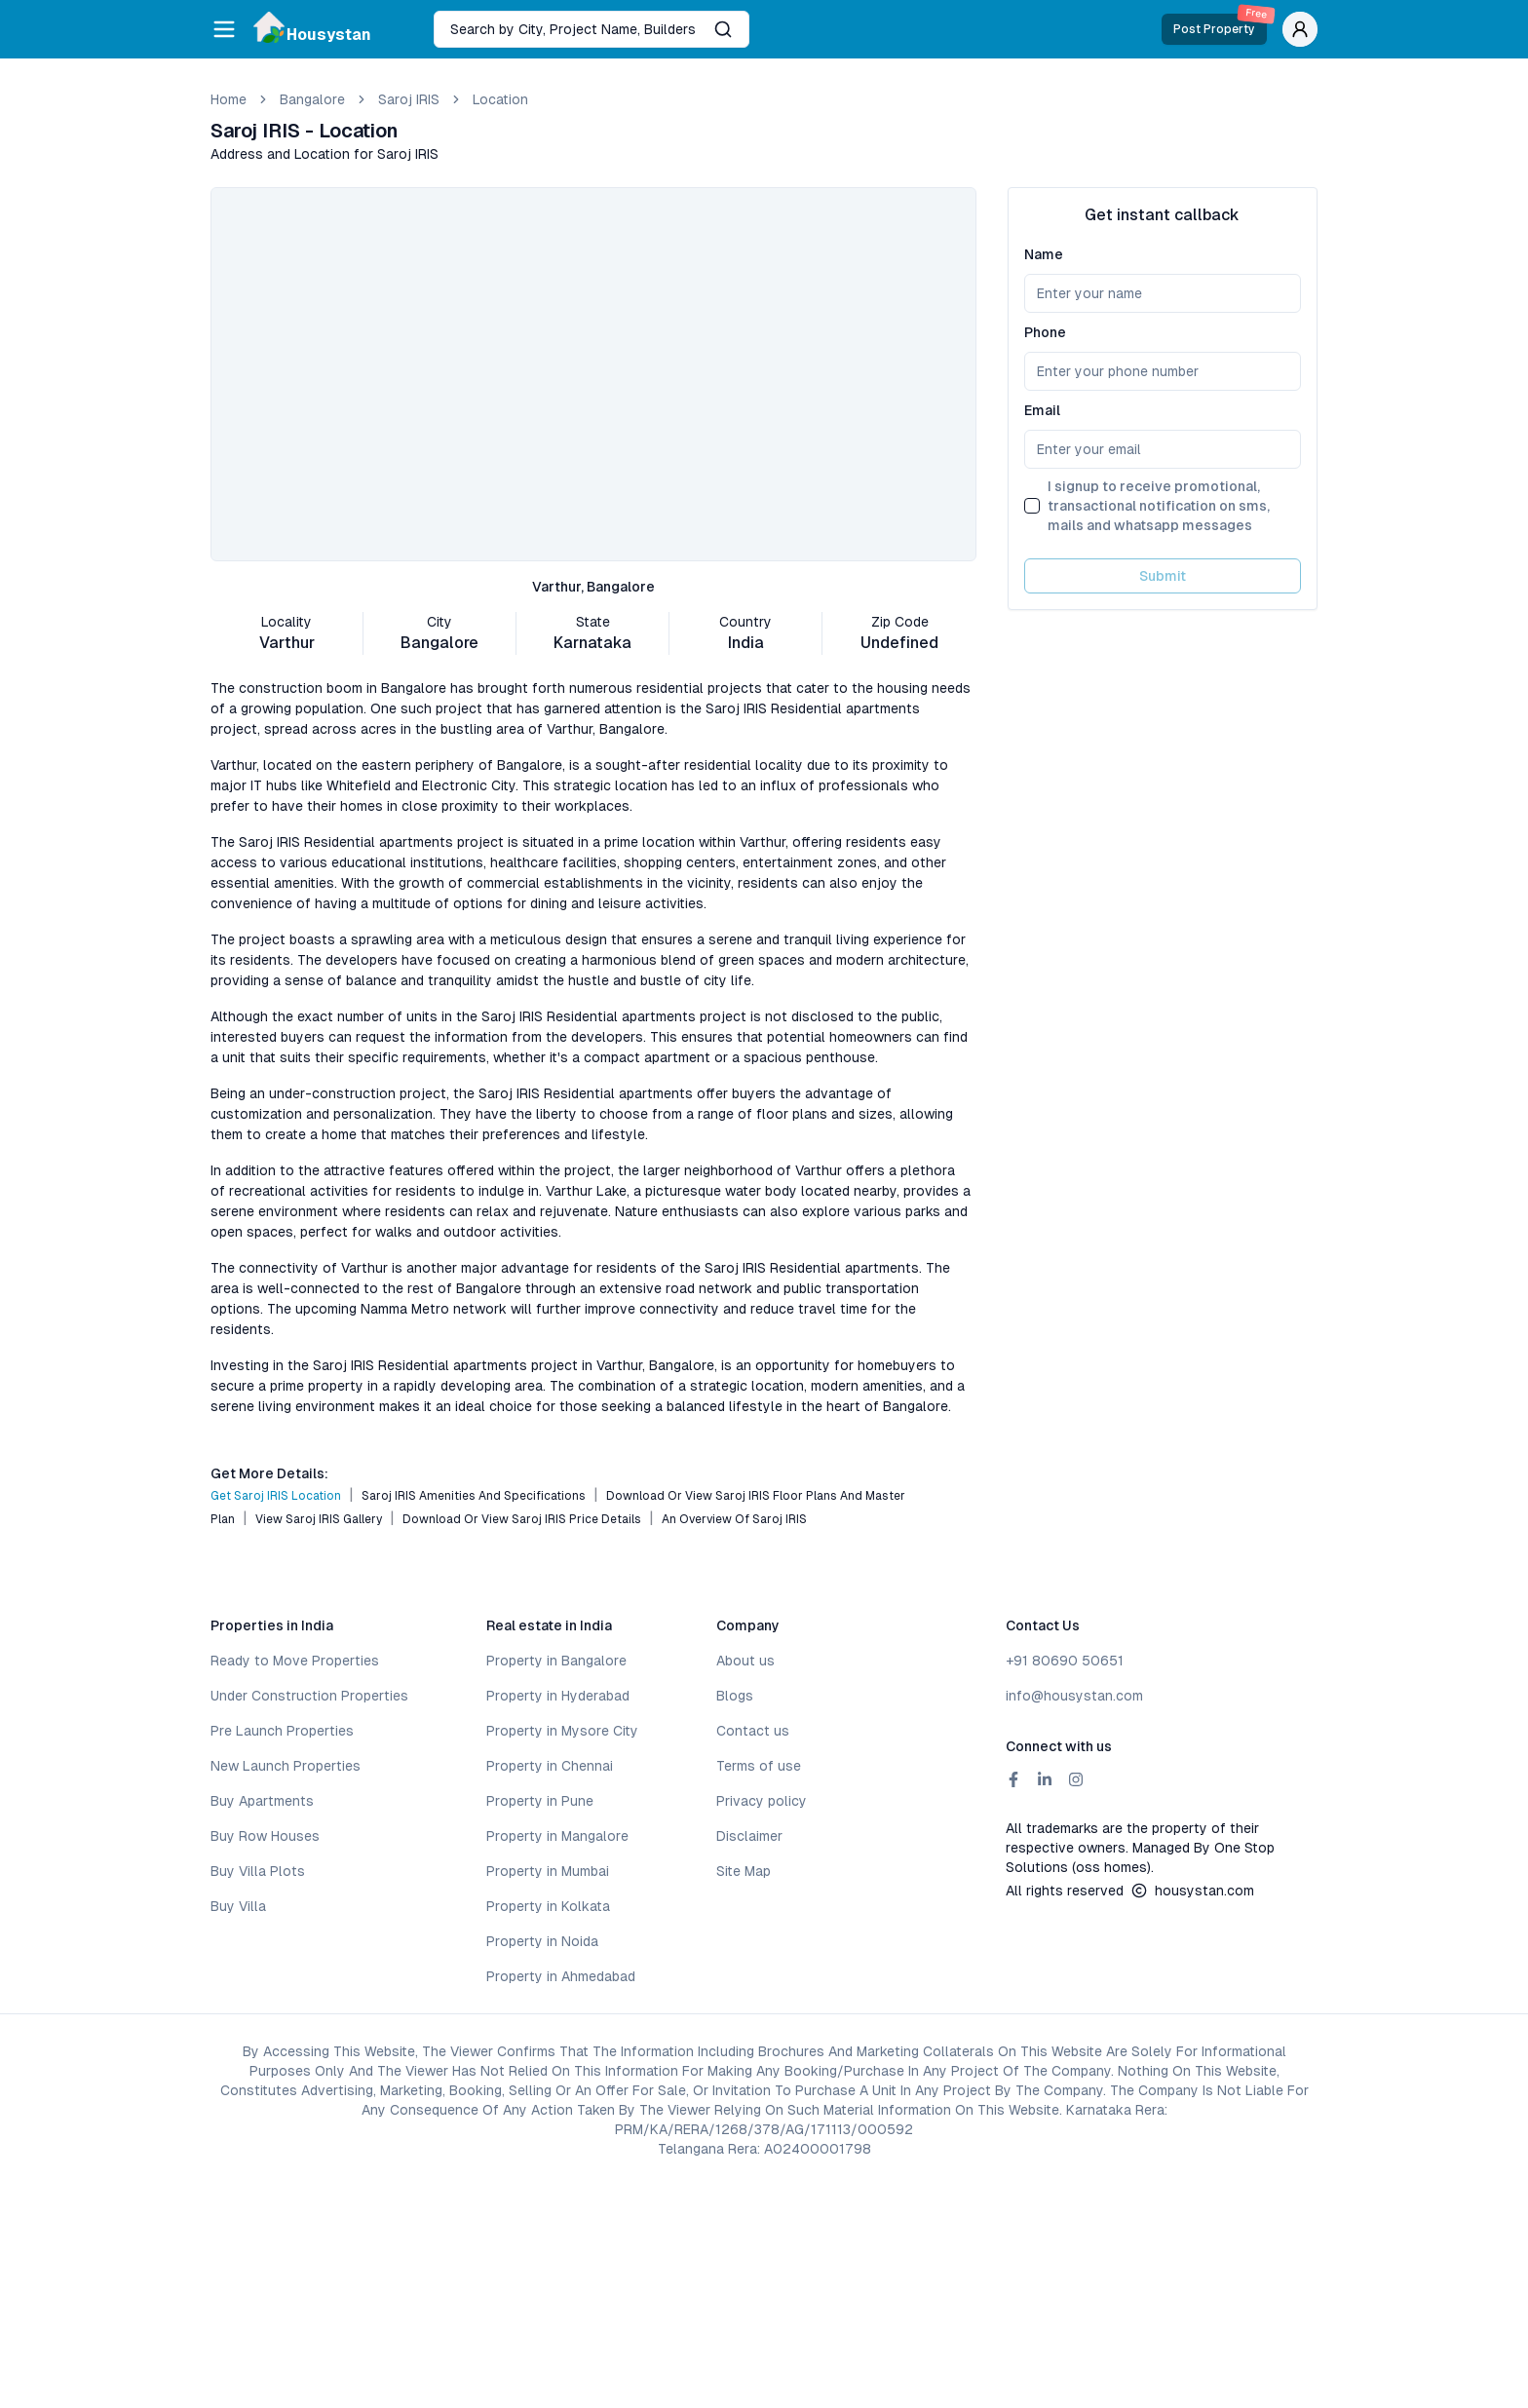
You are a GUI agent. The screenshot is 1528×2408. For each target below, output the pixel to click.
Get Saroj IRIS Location (275, 1496)
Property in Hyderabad (558, 1695)
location (500, 99)
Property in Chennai (549, 1766)
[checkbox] (1032, 506)
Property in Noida (542, 1941)
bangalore (312, 99)
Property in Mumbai (547, 1871)
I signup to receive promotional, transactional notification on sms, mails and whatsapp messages (1159, 505)
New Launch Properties (285, 1766)
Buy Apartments (262, 1801)
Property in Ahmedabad (560, 1976)
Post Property (1220, 25)
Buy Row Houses (265, 1836)
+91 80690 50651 (1065, 1660)
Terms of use (758, 1766)
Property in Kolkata (548, 1906)
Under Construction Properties (309, 1695)
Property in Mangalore (557, 1836)
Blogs (734, 1695)
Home (228, 99)
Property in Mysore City (562, 1731)
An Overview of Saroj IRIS (734, 1519)
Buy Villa (238, 1906)
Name (1043, 254)
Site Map (743, 1871)
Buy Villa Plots (257, 1871)
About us (745, 1660)
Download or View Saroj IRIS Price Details (521, 1519)
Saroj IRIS (408, 99)
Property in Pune (539, 1801)
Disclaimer (749, 1836)
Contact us (752, 1731)
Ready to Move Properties (294, 1660)
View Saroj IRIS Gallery (318, 1519)
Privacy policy (761, 1801)
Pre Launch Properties (282, 1731)
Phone (1045, 332)
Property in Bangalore (556, 1660)
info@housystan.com (1074, 1695)
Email (1042, 410)
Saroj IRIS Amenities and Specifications (474, 1496)
